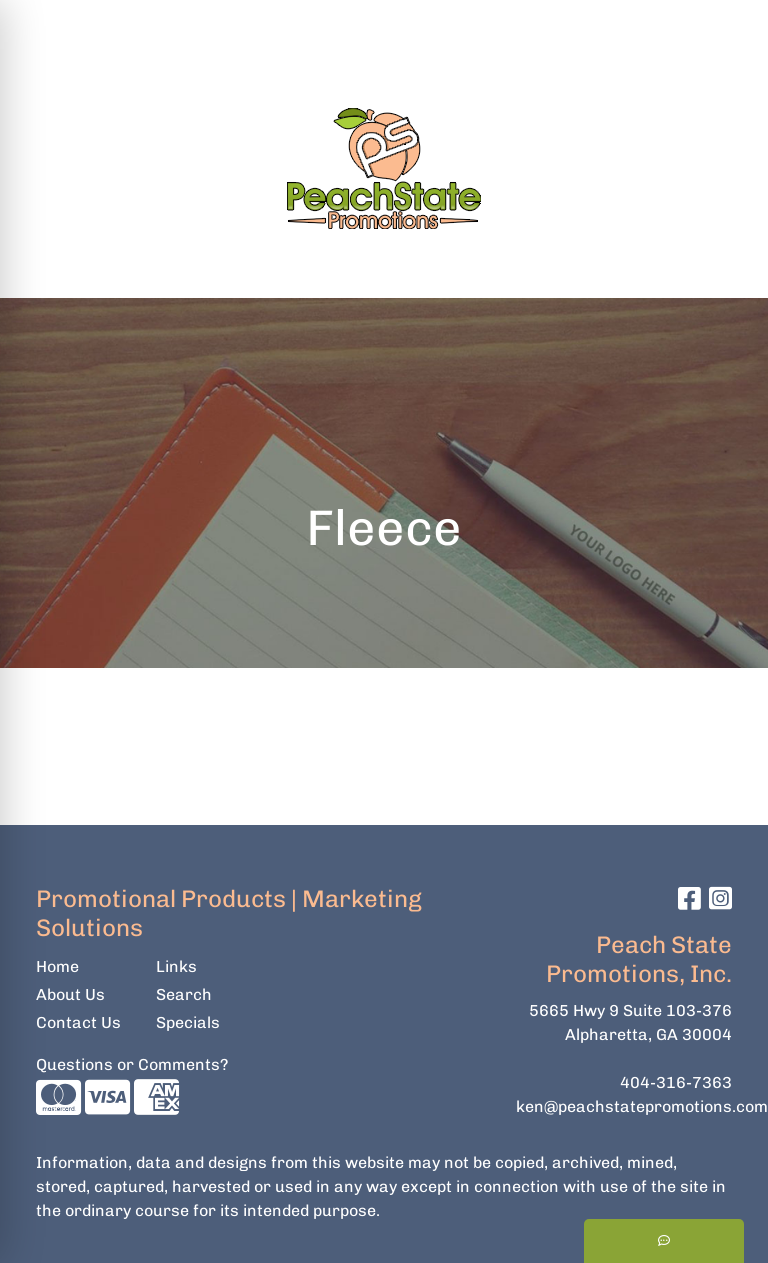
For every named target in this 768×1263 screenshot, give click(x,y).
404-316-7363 (676, 1082)
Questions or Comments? (132, 1064)
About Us (70, 994)
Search (491, 21)
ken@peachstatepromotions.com (642, 1106)
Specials (188, 1022)
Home (57, 966)
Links (176, 966)
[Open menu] (728, 269)
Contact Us (78, 1022)
